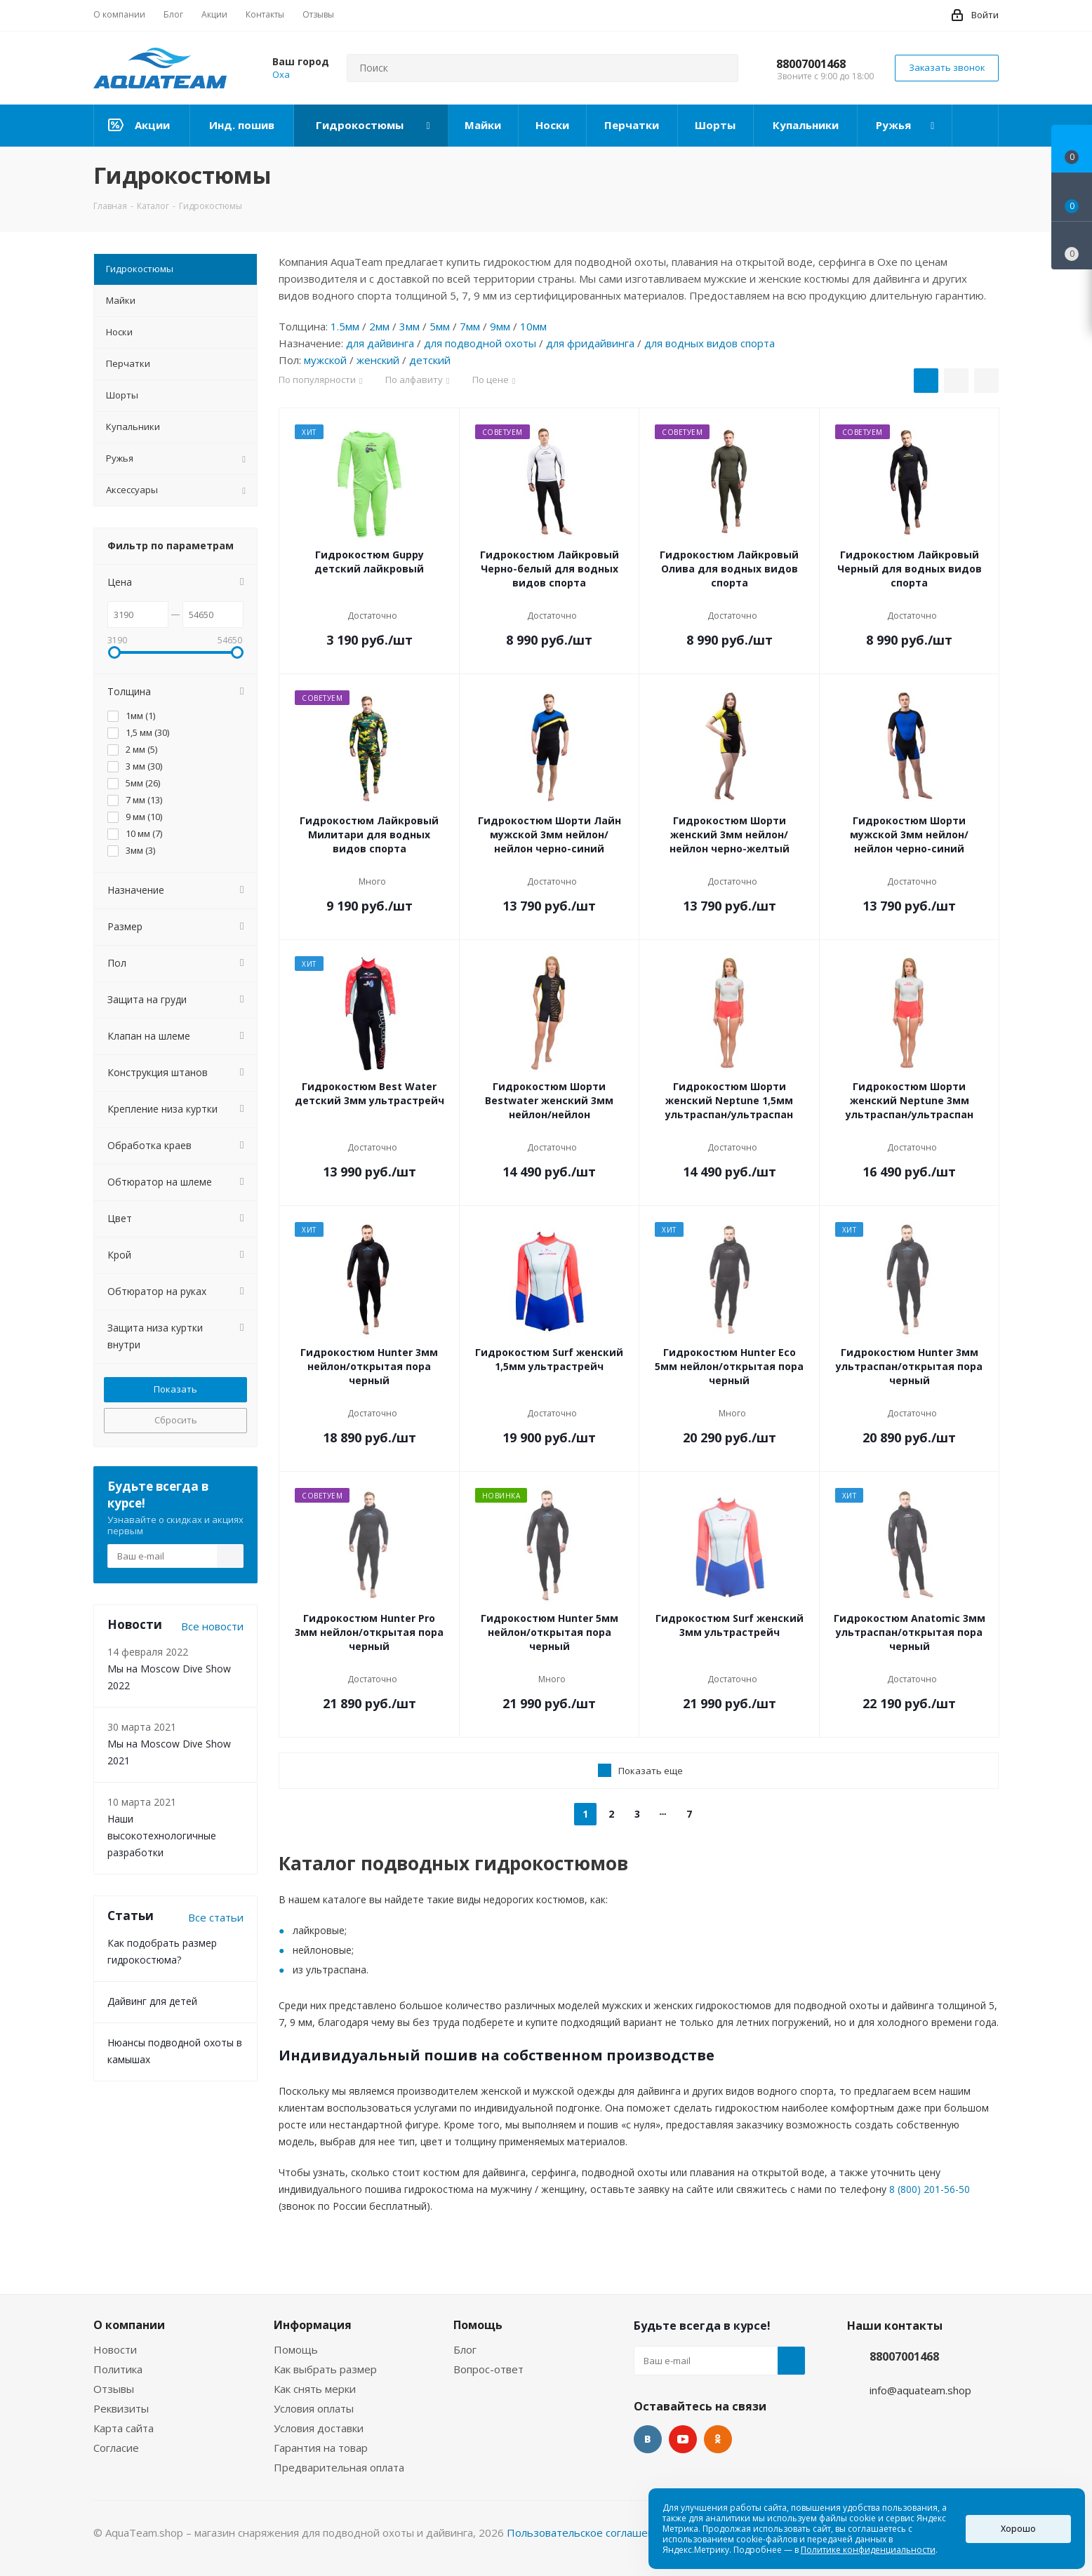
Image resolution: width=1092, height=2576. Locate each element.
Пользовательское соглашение (587, 2532)
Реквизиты (121, 2408)
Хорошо (1018, 2529)
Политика (117, 2369)
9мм (500, 326)
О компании (129, 2325)
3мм (409, 326)
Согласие (116, 2448)
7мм (470, 326)
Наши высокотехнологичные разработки (161, 1835)
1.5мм (345, 326)
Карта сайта (123, 2428)
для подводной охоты (480, 343)
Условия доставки (319, 2428)
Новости (115, 2349)
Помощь (296, 2349)
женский (378, 360)
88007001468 (811, 64)
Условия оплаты (314, 2408)
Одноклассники (718, 2439)
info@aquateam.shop (920, 2390)
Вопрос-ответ (488, 2369)
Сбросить (175, 1420)
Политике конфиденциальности (868, 2550)
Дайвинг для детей (152, 2001)
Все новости (212, 1626)
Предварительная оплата (339, 2467)
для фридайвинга (590, 343)
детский (430, 360)
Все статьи (216, 1917)
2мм (379, 326)
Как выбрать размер (325, 2369)
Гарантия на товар (321, 2448)
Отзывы (113, 2389)
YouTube (683, 2439)
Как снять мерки (315, 2389)
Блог (465, 2349)
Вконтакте (648, 2439)
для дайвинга (380, 343)
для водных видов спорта (709, 343)
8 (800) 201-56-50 (929, 2189)
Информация (313, 2325)
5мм (440, 326)
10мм (533, 326)
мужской (325, 360)
